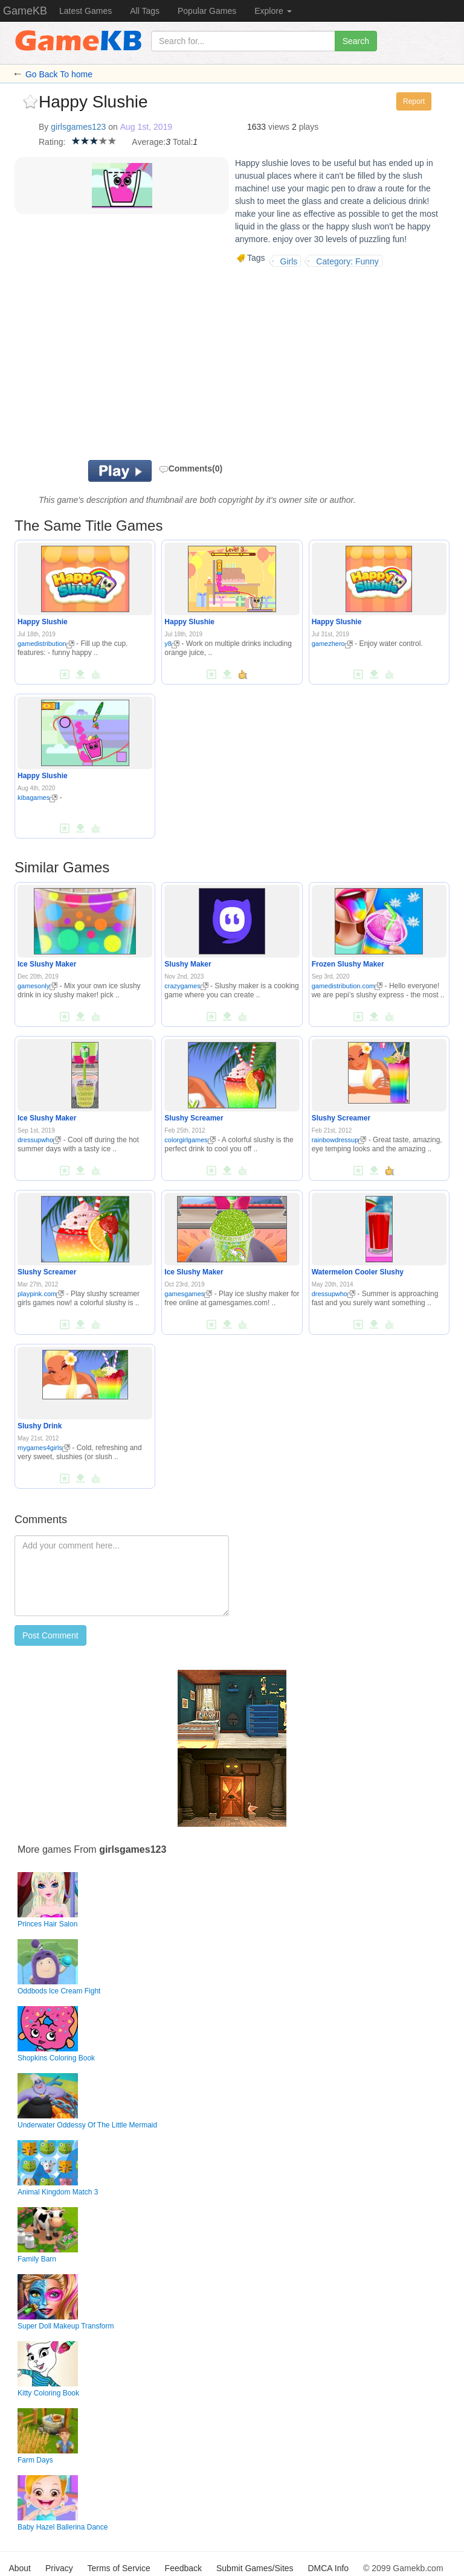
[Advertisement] (189, 363)
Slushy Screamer (193, 1118)
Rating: (52, 142)
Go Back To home (58, 74)
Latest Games (85, 11)
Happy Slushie (43, 622)
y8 (171, 643)
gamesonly (37, 985)
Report (414, 101)
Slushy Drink (40, 1426)
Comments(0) (190, 468)
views (278, 127)
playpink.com (41, 1293)
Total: (183, 142)
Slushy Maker (187, 964)
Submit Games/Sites (255, 2568)
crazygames (186, 985)
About (19, 2568)
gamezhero (332, 643)
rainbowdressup (339, 1139)
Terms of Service (118, 2568)
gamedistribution (46, 643)
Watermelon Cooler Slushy (358, 1272)
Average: (149, 142)
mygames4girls (44, 1447)
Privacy (59, 2568)
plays (309, 127)
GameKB (25, 11)
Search (356, 41)
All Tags (145, 11)
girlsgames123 (78, 127)
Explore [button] (272, 11)
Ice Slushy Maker (47, 964)
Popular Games (207, 11)
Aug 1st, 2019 (146, 127)
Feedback (183, 2568)
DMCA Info (328, 2568)
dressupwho (39, 1139)
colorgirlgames (190, 1139)
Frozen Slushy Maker (348, 964)
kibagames (37, 797)
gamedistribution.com (347, 985)
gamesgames (188, 1293)
